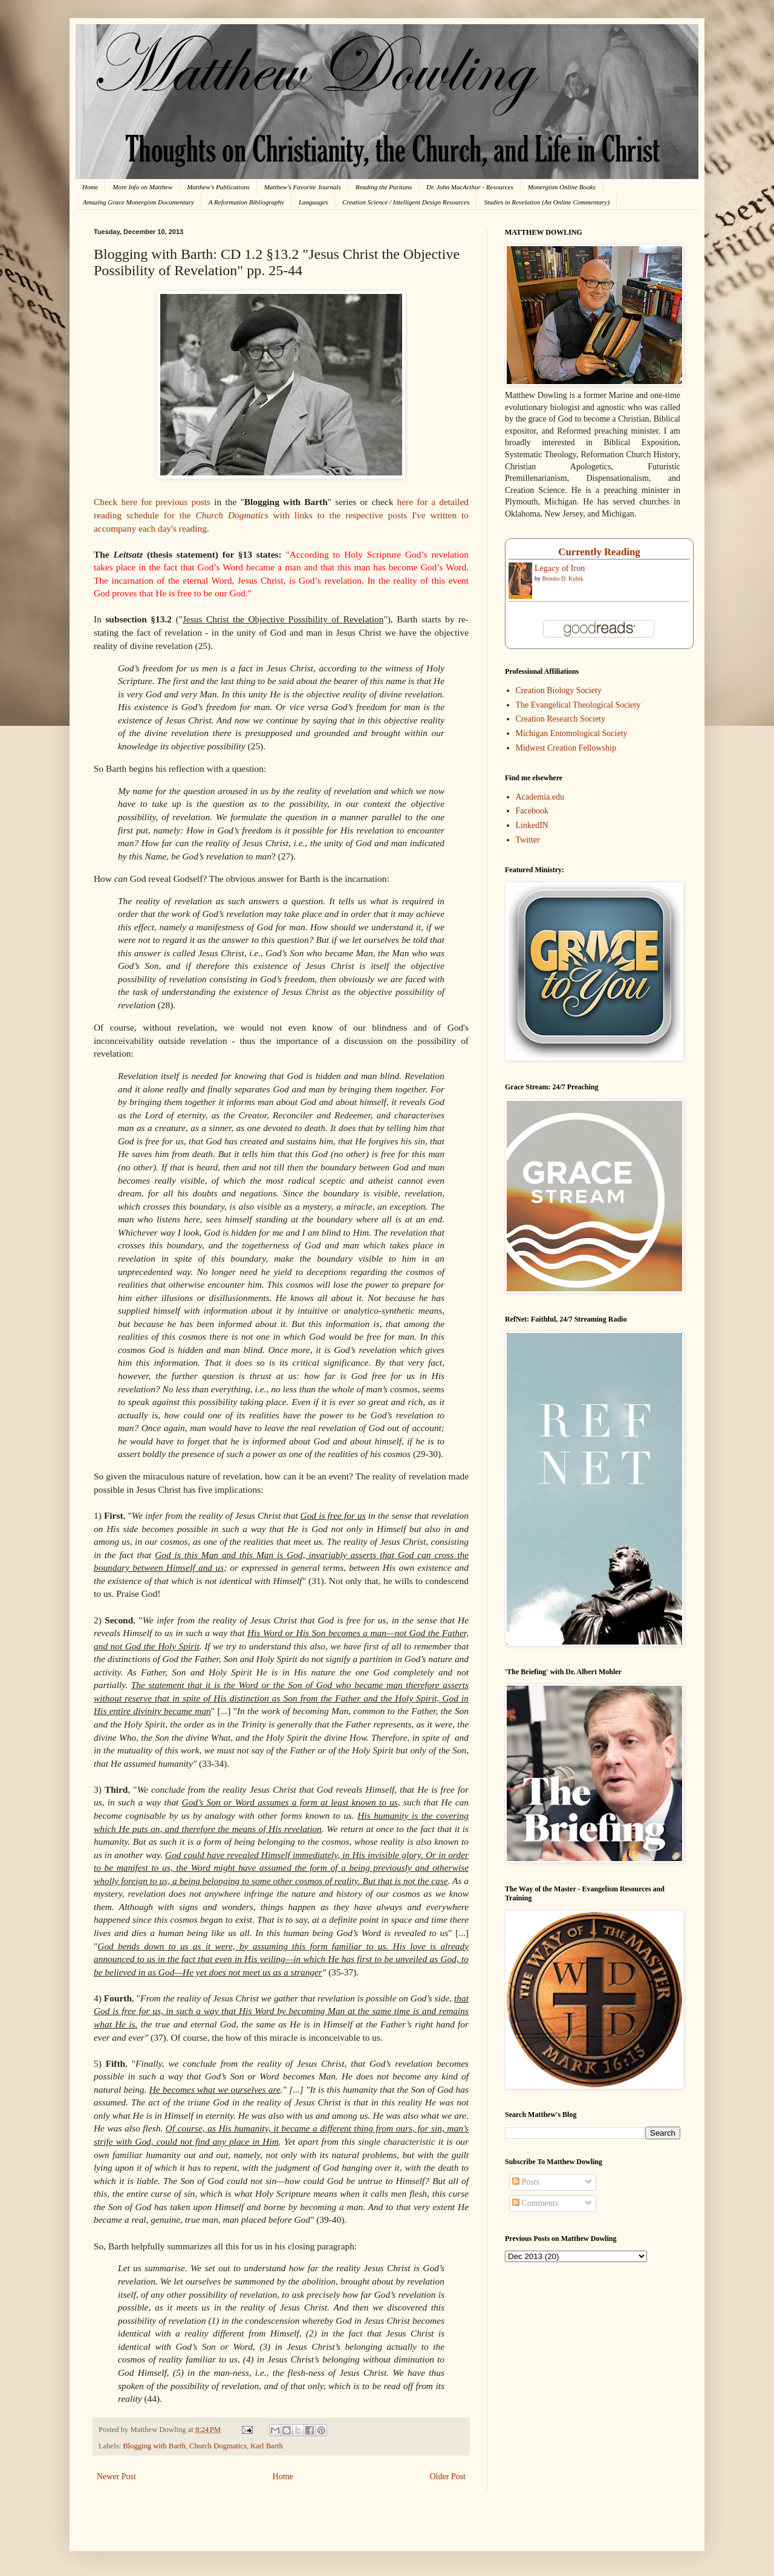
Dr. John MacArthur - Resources (469, 187)
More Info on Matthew (142, 187)
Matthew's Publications (218, 187)
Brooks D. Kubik (563, 578)
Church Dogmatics (218, 2446)
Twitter (528, 839)
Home (90, 187)
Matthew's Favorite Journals (302, 187)
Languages (313, 202)
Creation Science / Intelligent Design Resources (405, 202)
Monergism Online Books (562, 187)
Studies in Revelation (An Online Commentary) (546, 202)
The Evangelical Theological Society (578, 704)
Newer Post (116, 2476)
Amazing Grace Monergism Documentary (138, 202)
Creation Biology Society (559, 690)
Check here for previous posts (152, 502)
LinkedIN (532, 825)
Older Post (448, 2476)
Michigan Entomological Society (572, 733)
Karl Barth (266, 2446)
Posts (525, 2181)
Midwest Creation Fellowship (566, 747)
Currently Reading (599, 552)
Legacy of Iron (560, 568)
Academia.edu (540, 796)
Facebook (532, 810)
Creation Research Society (561, 718)
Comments (535, 2203)
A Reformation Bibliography (246, 202)
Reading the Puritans (384, 187)
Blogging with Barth (154, 2446)
